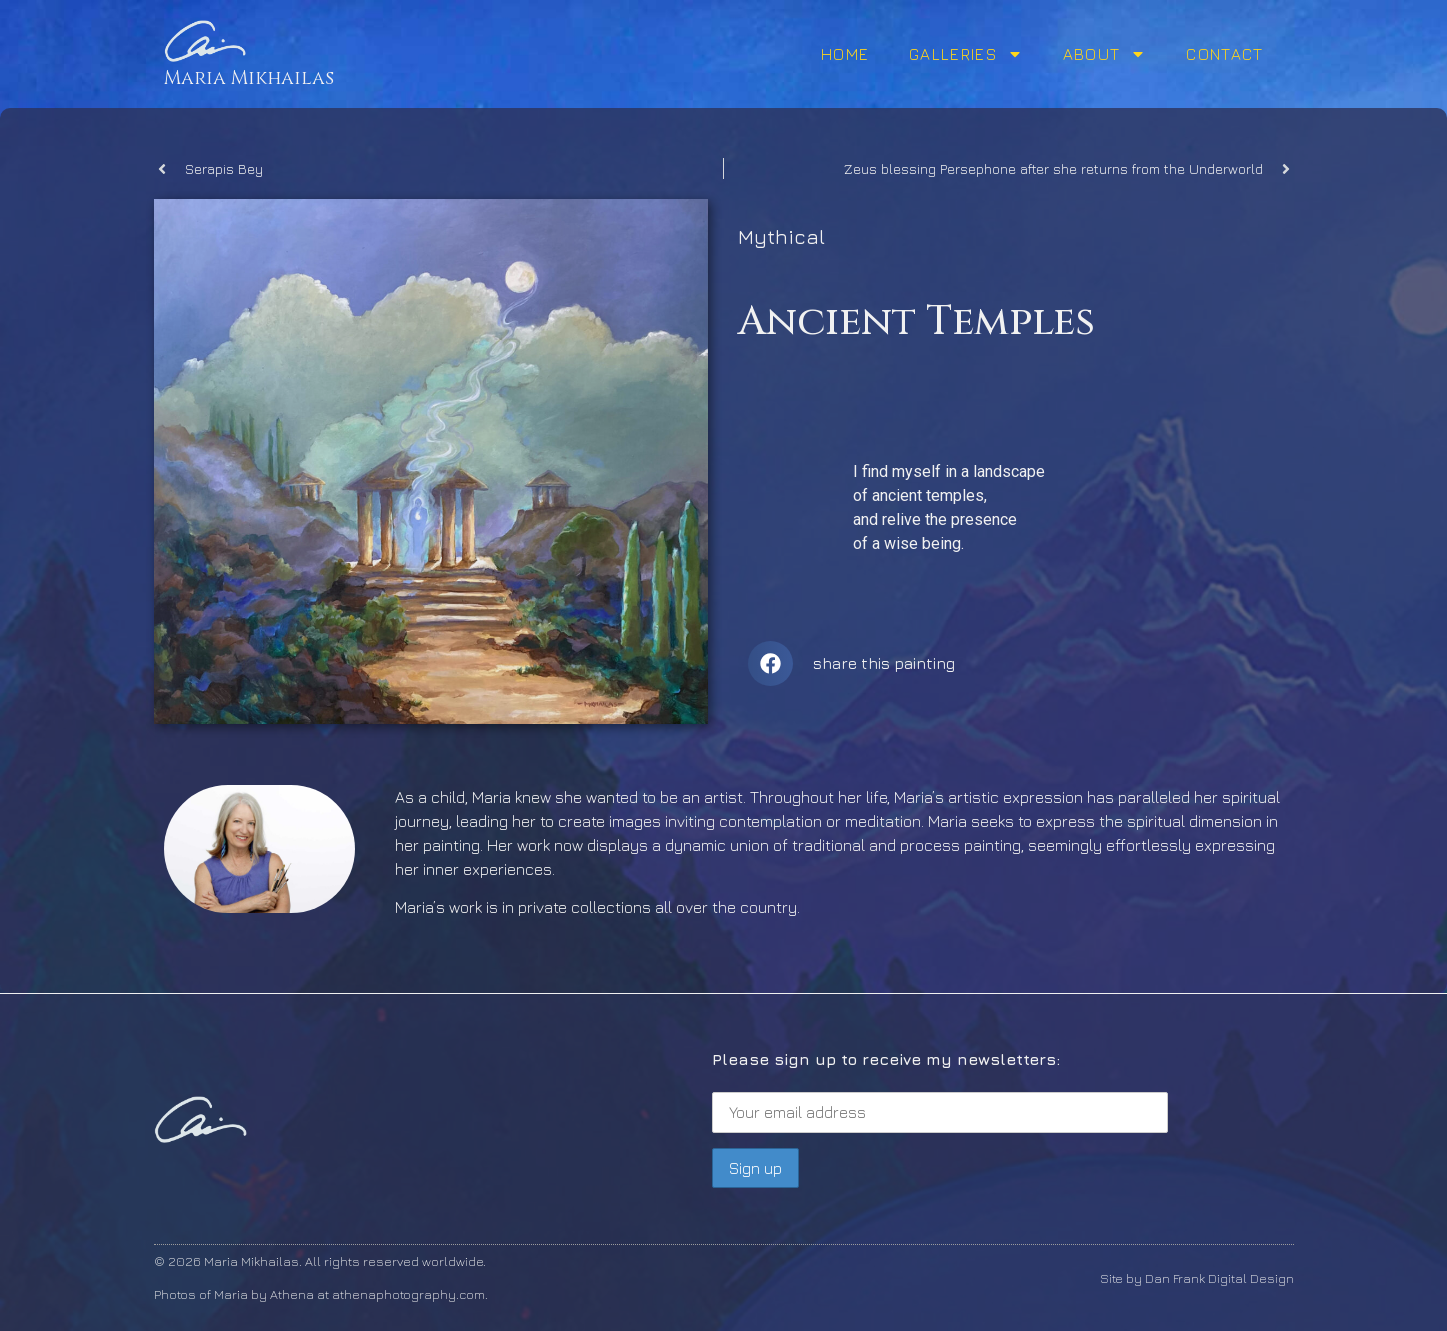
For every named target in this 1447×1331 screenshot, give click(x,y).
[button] (770, 663)
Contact (1224, 54)
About (1105, 54)
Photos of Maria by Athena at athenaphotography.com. (321, 1294)
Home (845, 54)
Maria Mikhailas (249, 78)
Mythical (781, 236)
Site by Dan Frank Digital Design (1197, 1278)
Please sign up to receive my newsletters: (940, 1091)
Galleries (966, 54)
